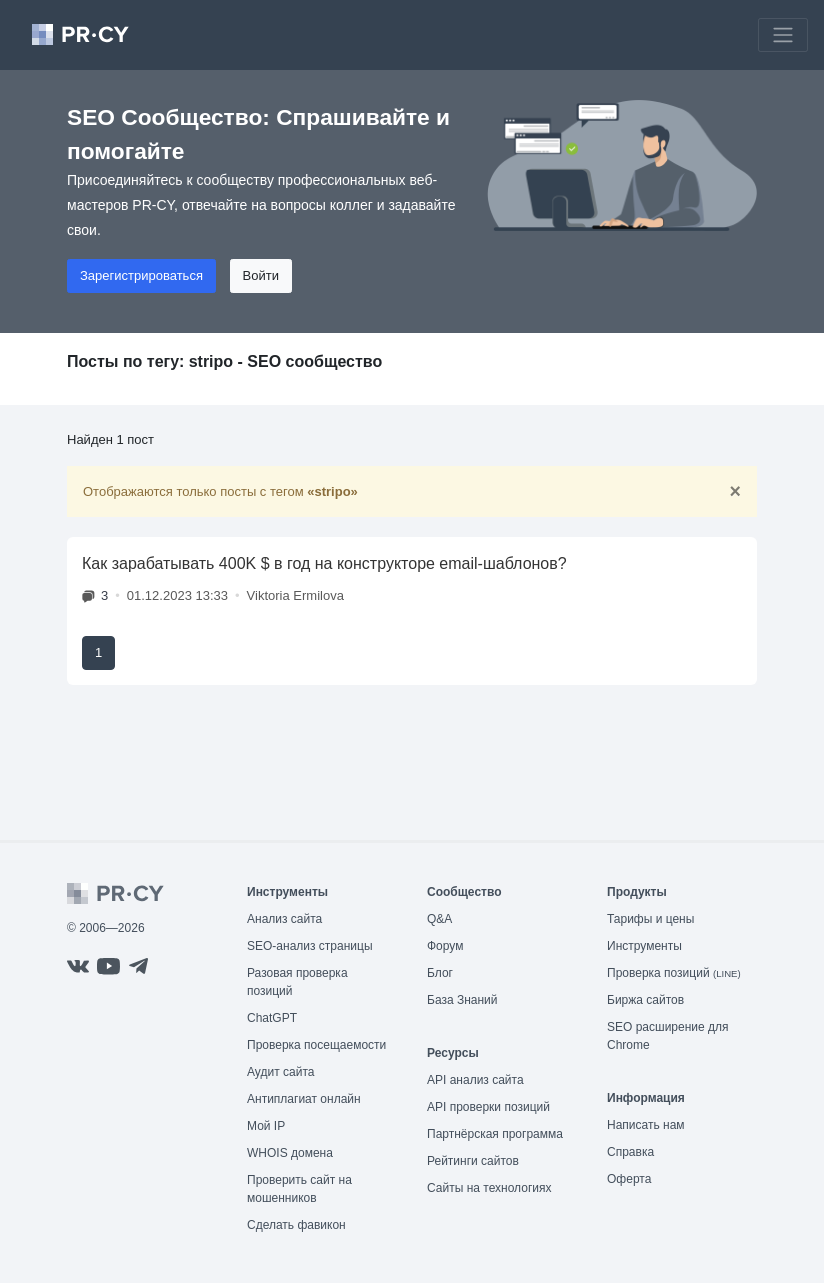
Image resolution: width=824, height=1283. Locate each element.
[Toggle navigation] (783, 35)
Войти (261, 275)
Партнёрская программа (495, 1134)
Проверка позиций (674, 973)
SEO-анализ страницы (310, 946)
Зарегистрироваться (141, 275)
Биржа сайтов (645, 1000)
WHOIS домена (290, 1153)
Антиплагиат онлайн (304, 1099)
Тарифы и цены (650, 919)
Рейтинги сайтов (473, 1161)
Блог (440, 973)
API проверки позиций (488, 1107)
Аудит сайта (280, 1072)
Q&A (439, 919)
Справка (630, 1152)
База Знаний (462, 1000)
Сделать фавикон (296, 1225)
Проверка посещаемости (316, 1045)
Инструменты (644, 946)
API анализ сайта (475, 1080)
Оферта (629, 1179)
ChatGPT (272, 1018)
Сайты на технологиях (489, 1188)
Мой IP (266, 1126)
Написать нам (646, 1125)
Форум (445, 946)
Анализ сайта (284, 919)
